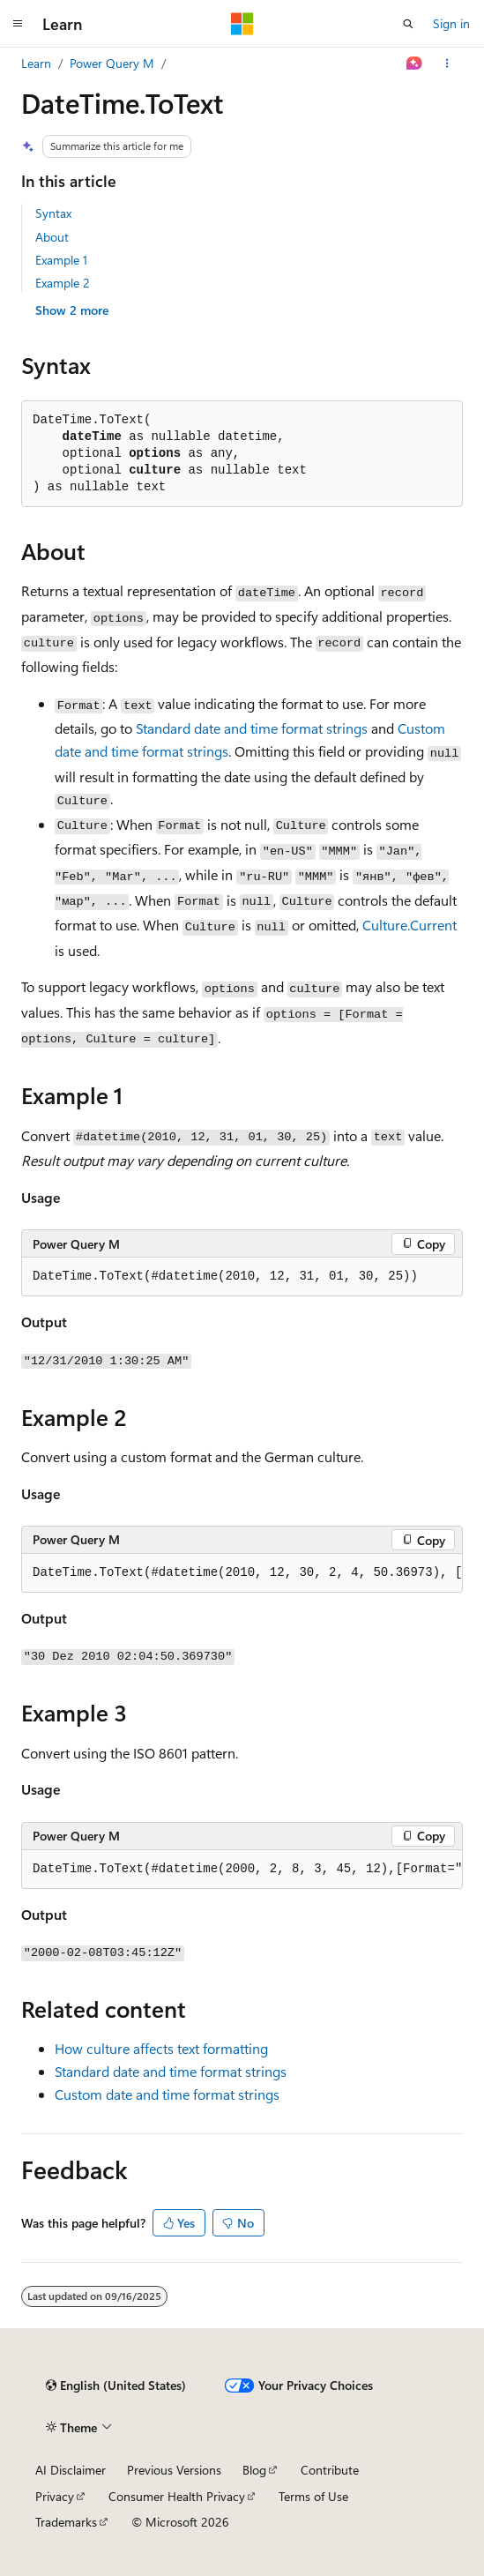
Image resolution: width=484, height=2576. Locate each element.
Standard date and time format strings (252, 728)
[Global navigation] (17, 24)
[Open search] (408, 24)
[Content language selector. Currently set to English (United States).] (116, 2385)
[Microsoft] (242, 23)
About (52, 236)
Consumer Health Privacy (176, 2496)
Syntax (53, 213)
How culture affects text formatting (161, 2048)
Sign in (451, 23)
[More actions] (447, 63)
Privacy (54, 2496)
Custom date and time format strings (167, 2094)
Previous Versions (174, 2469)
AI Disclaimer (70, 2469)
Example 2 (62, 282)
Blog (254, 2469)
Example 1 (61, 259)
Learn (36, 63)
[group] (242, 1573)
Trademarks (66, 2521)
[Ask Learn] (415, 63)
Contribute (330, 2469)
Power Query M (112, 63)
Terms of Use (313, 2496)
